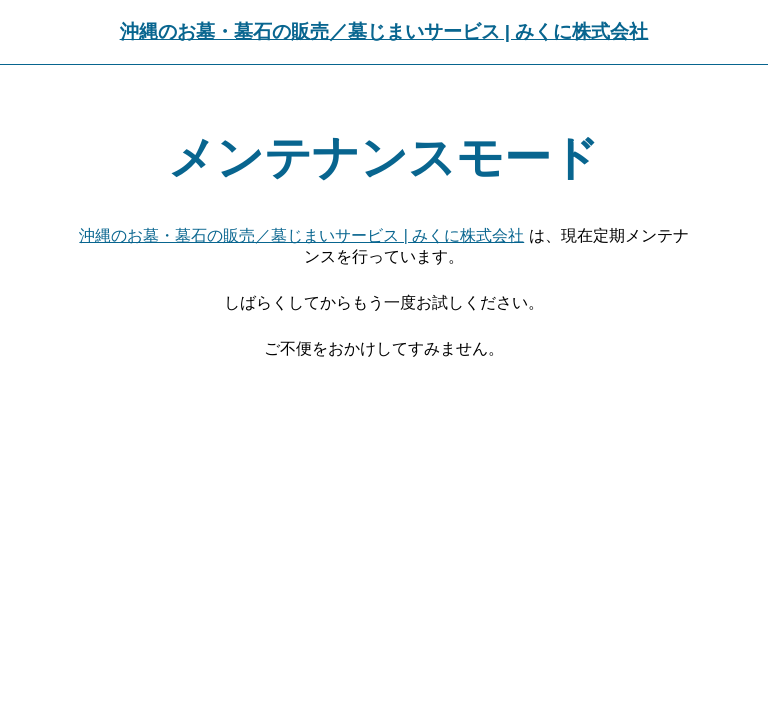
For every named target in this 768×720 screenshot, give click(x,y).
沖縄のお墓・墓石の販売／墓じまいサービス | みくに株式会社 (384, 31)
